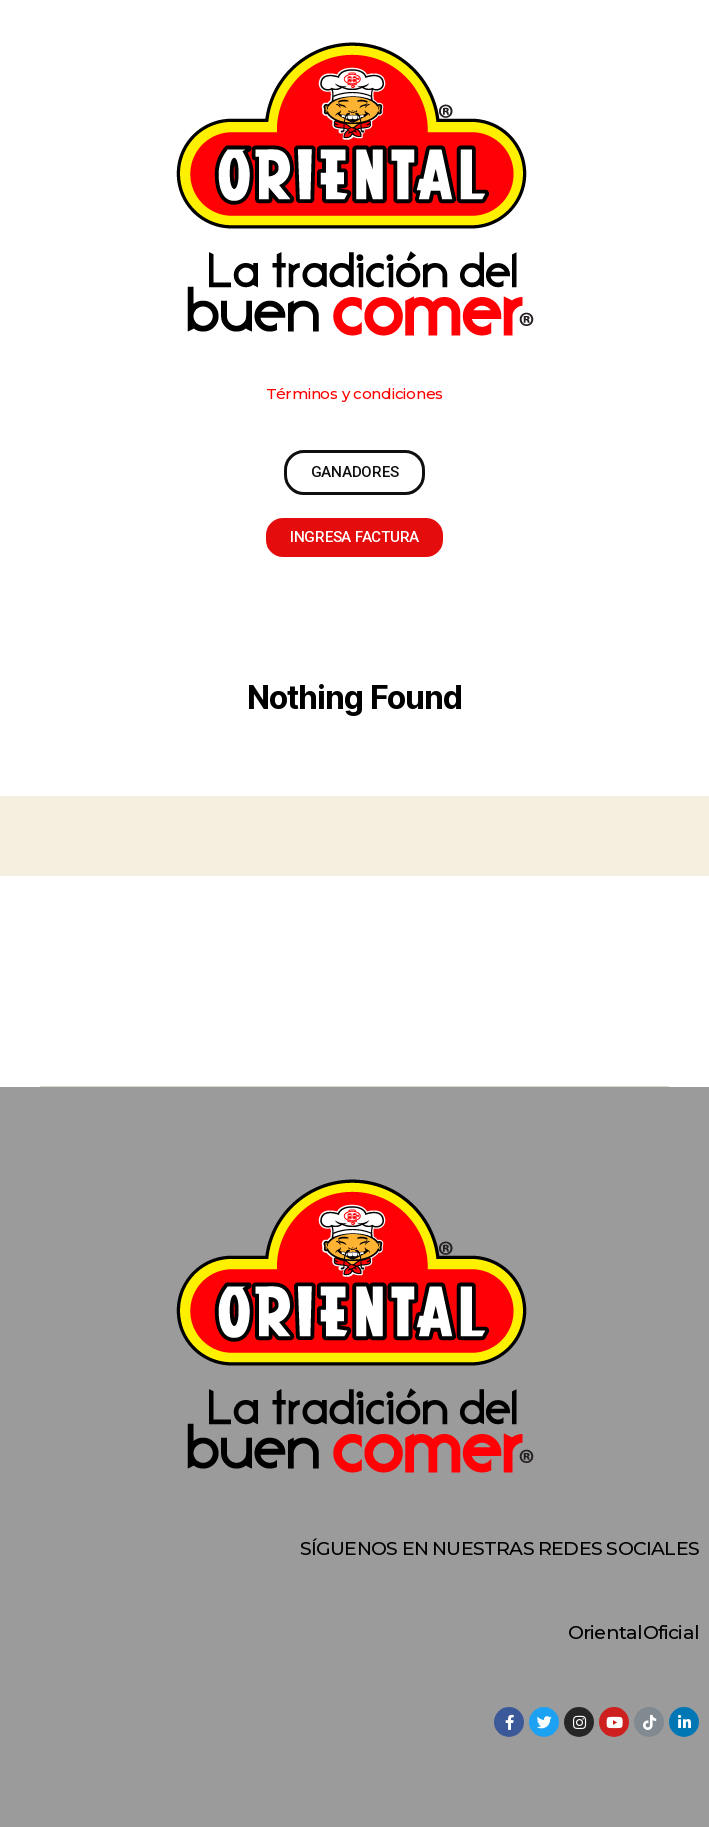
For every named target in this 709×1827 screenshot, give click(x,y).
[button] (354, 393)
